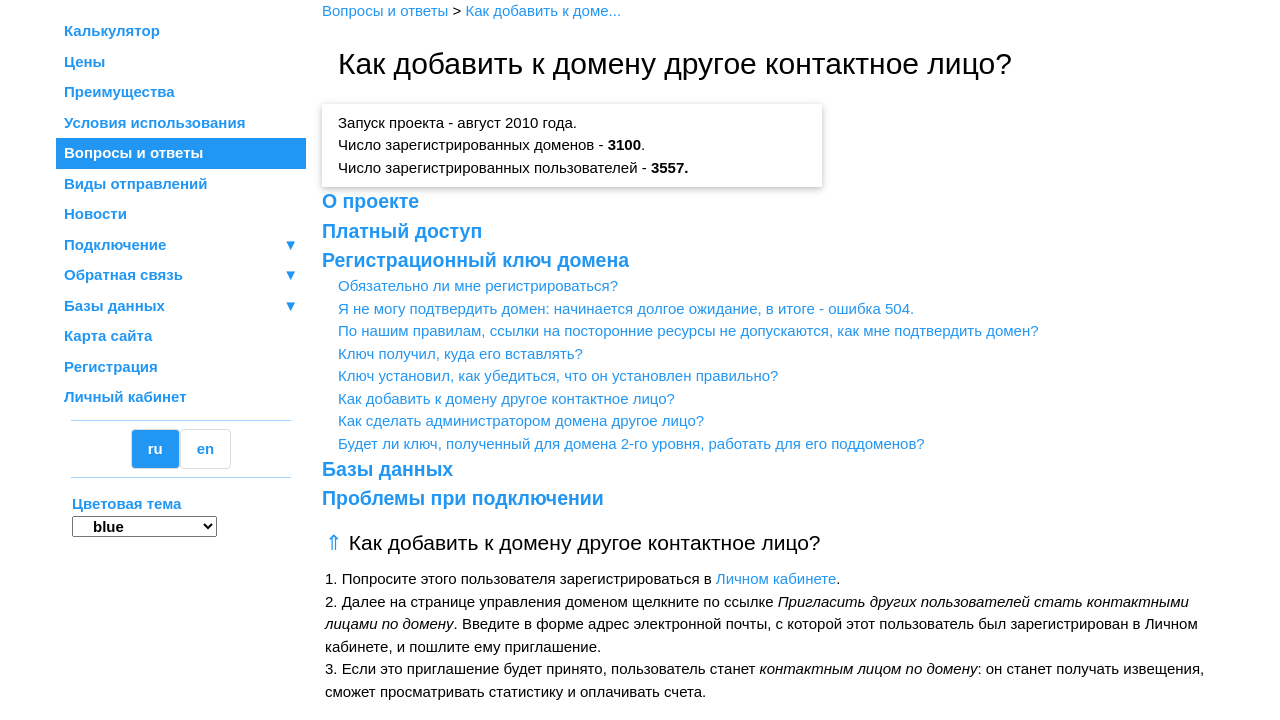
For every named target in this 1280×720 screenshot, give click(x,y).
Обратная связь (181, 275)
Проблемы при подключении (463, 498)
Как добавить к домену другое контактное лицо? (506, 398)
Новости (95, 213)
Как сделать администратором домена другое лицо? (521, 420)
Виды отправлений (135, 183)
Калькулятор (112, 30)
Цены (84, 61)
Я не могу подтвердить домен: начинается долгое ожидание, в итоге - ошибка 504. (626, 308)
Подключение (181, 245)
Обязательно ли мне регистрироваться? (478, 285)
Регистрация (111, 366)
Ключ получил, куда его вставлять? (460, 353)
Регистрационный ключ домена (475, 260)
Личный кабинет (125, 396)
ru (155, 448)
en (206, 448)
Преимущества (119, 91)
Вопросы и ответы (133, 152)
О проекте (370, 201)
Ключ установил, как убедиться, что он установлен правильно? (558, 375)
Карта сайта (108, 335)
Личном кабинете (776, 578)
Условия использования (154, 122)
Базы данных (114, 305)
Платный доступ (402, 231)
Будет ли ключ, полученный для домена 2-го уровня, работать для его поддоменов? (631, 443)
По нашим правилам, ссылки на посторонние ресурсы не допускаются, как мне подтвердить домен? (688, 330)
